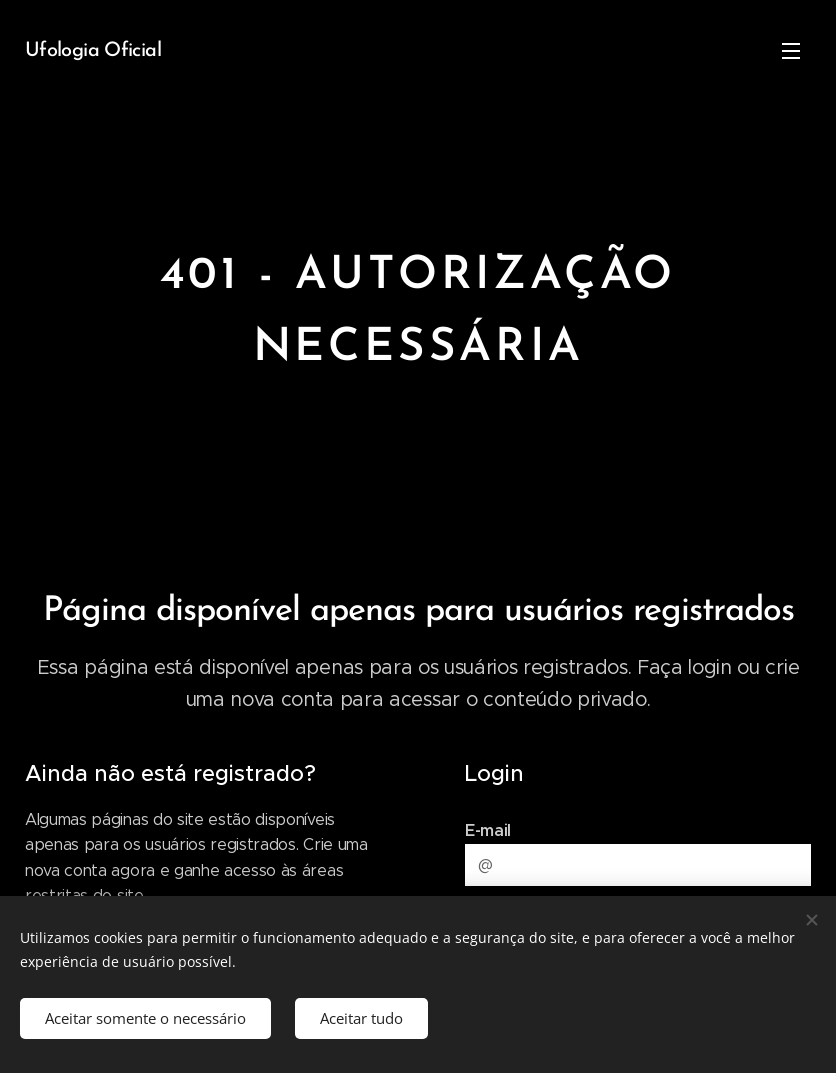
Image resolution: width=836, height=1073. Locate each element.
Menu (791, 51)
